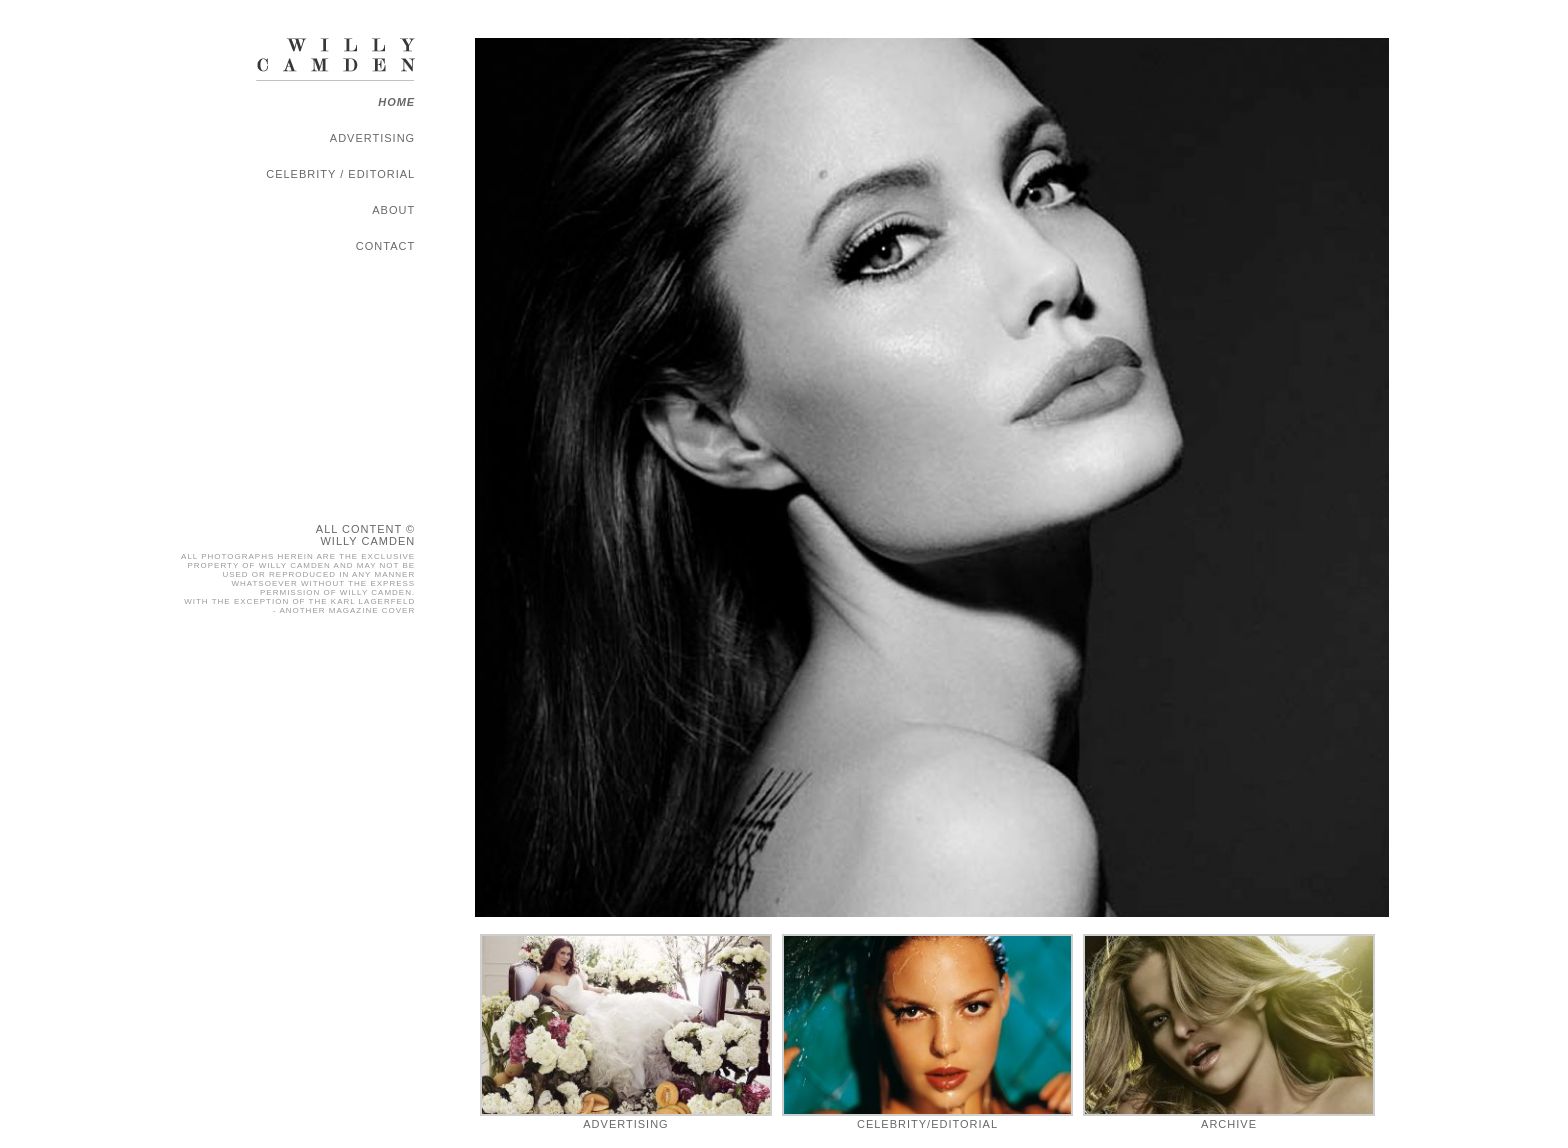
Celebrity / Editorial (340, 174)
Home (396, 102)
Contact (385, 246)
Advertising (372, 138)
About (393, 210)
